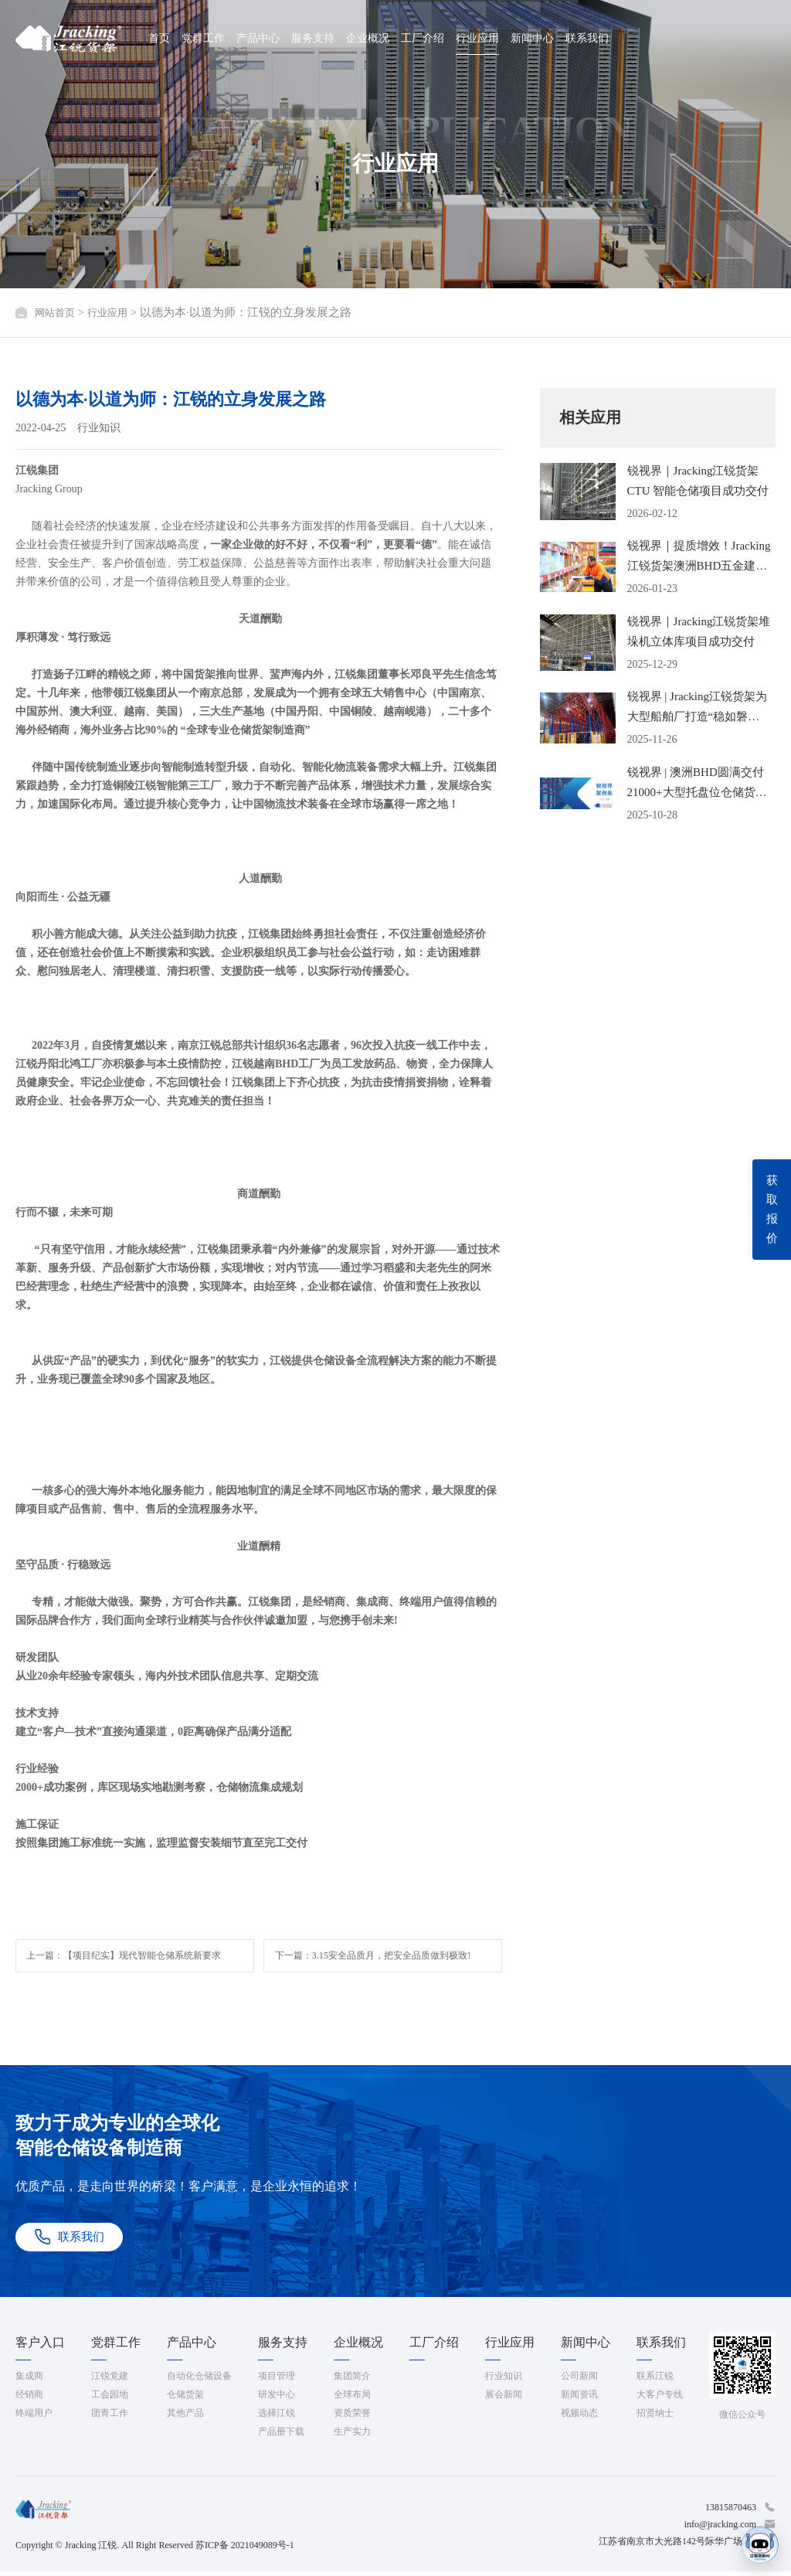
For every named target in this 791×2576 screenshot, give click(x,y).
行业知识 (503, 2380)
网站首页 (58, 312)
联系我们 (587, 38)
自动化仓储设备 (199, 2380)
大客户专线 (660, 2399)
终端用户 (34, 2417)
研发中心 (276, 2399)
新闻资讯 (579, 2399)
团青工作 (109, 2417)
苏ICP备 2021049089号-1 (244, 2549)
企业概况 (367, 38)
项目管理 (276, 2380)
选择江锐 (276, 2417)
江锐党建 (109, 2380)
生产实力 (352, 2436)
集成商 (29, 2380)
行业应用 (477, 38)
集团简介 (352, 2380)
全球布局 (352, 2399)
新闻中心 (532, 38)
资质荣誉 (352, 2417)
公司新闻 (579, 2380)
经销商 (29, 2399)
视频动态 (579, 2417)
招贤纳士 (655, 2417)
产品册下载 (281, 2436)
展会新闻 (503, 2399)
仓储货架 (185, 2399)
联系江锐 (655, 2380)
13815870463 (730, 2511)
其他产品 (185, 2417)
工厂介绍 (422, 38)
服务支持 (312, 38)
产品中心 (258, 38)
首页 (159, 38)
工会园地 (109, 2399)
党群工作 (203, 38)
